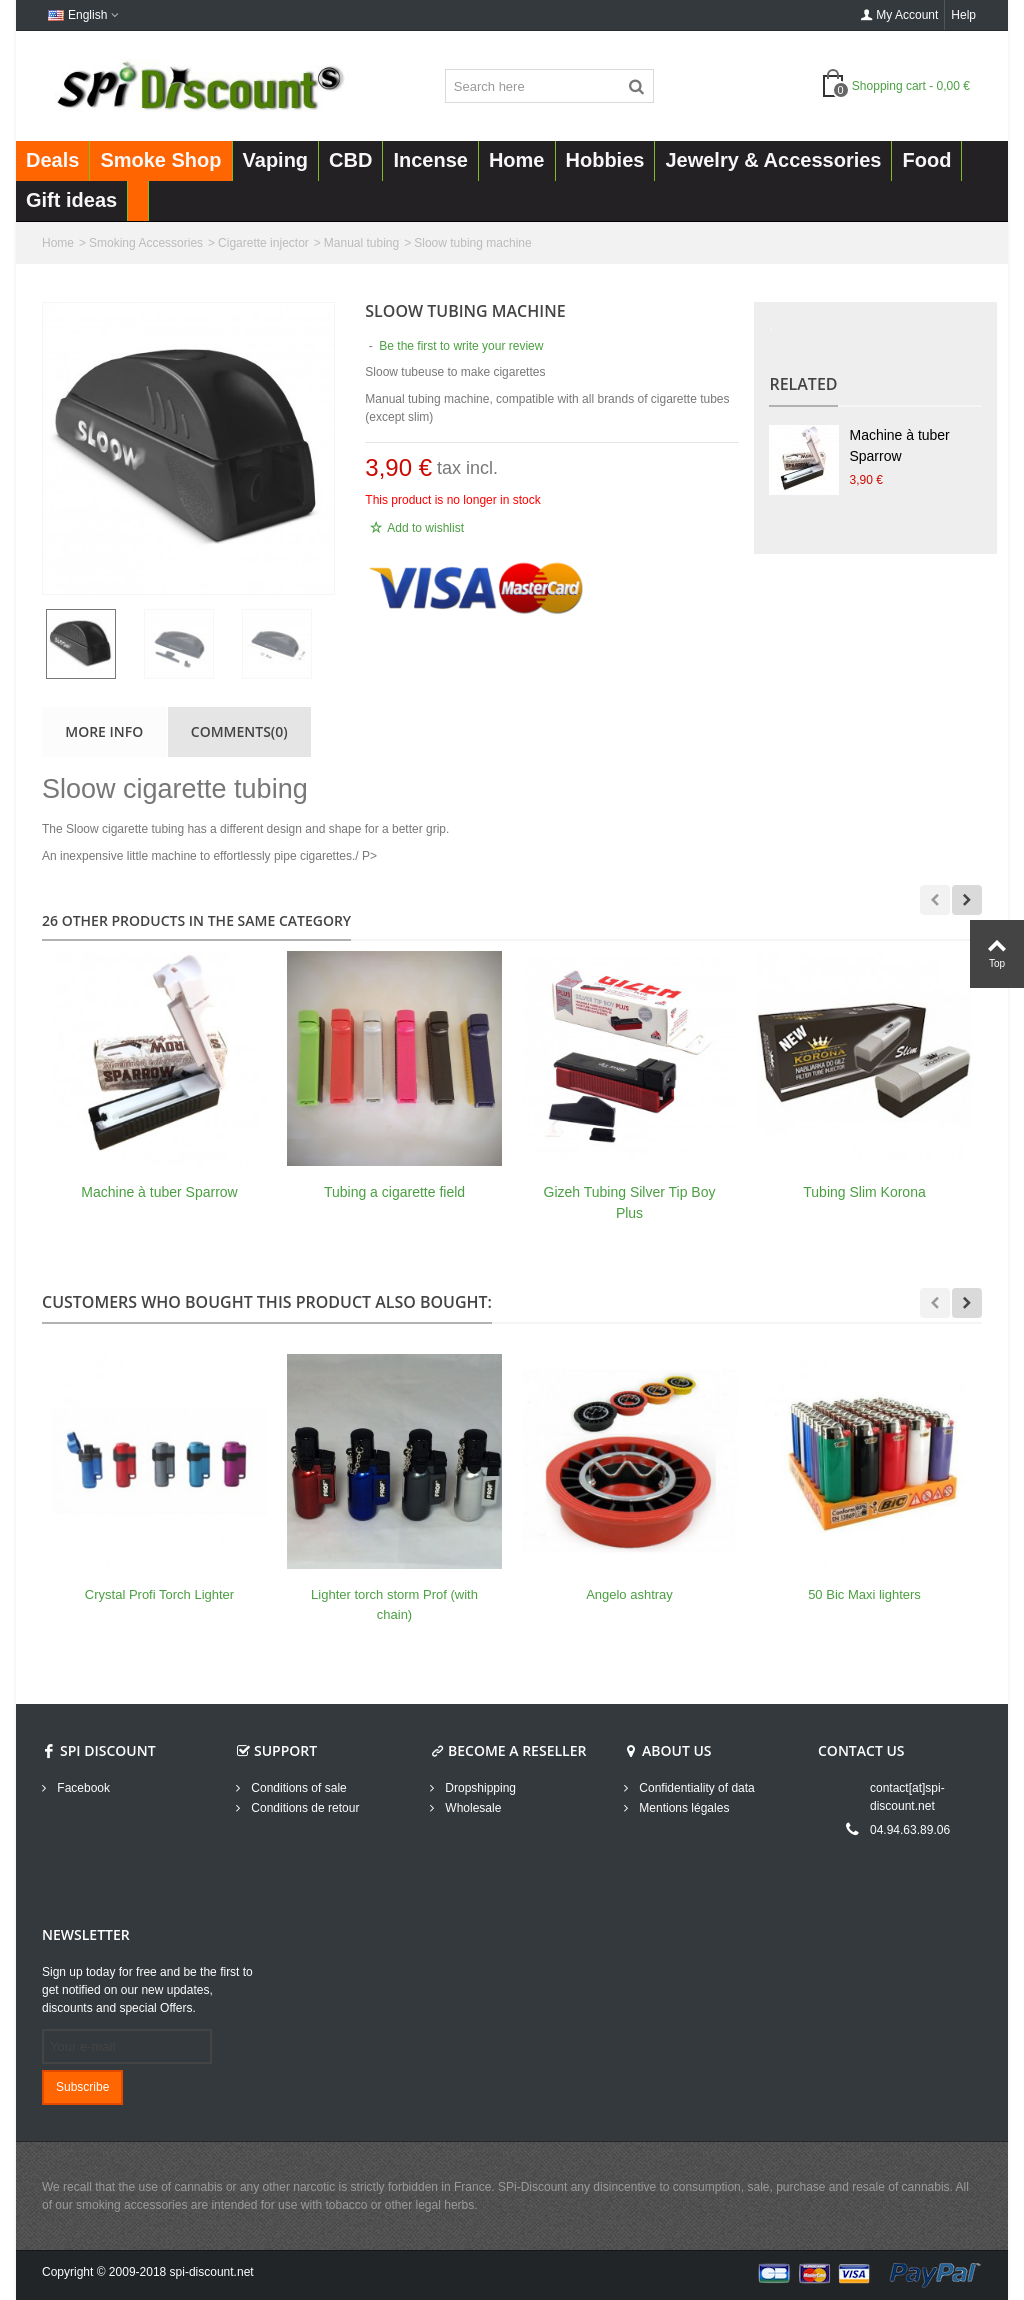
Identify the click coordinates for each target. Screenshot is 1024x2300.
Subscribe (82, 2087)
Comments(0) (239, 731)
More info (104, 731)
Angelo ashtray (629, 1594)
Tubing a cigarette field (394, 1192)
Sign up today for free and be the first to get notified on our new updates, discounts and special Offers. (147, 1990)
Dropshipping (479, 1788)
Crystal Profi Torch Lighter (159, 1594)
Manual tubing (361, 243)
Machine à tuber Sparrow (899, 445)
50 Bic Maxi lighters (864, 1594)
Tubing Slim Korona (864, 1192)
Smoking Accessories (146, 243)
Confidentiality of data (695, 1788)
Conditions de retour (303, 1808)
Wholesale (471, 1808)
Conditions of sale (297, 1788)
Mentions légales (682, 1808)
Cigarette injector (263, 243)
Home (58, 243)
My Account (899, 15)
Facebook (82, 1788)
